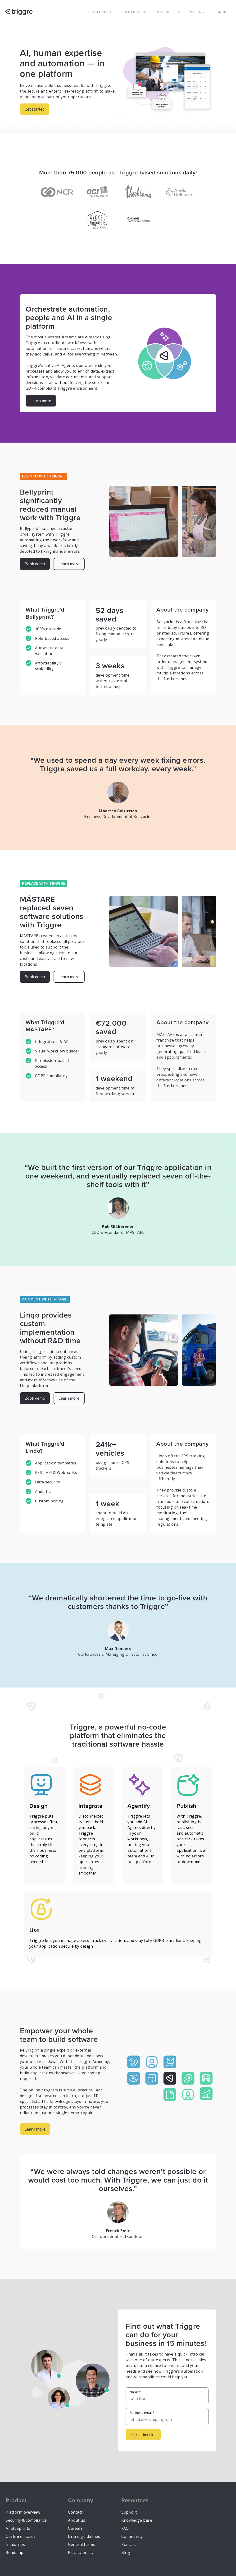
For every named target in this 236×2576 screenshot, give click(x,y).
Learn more (40, 400)
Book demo (35, 563)
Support (129, 2512)
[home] (18, 12)
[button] (100, 12)
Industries (15, 2544)
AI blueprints (18, 2528)
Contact (75, 2512)
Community (132, 2536)
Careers (75, 2528)
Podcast (128, 2544)
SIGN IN (220, 12)
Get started (35, 109)
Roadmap (14, 2552)
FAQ (125, 2528)
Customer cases (21, 2536)
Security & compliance (26, 2520)
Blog (125, 2552)
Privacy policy (80, 2552)
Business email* (141, 2412)
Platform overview (23, 2512)
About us (76, 2520)
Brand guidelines (84, 2536)
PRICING (197, 12)
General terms (81, 2544)
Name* (135, 2392)
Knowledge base (136, 2520)
